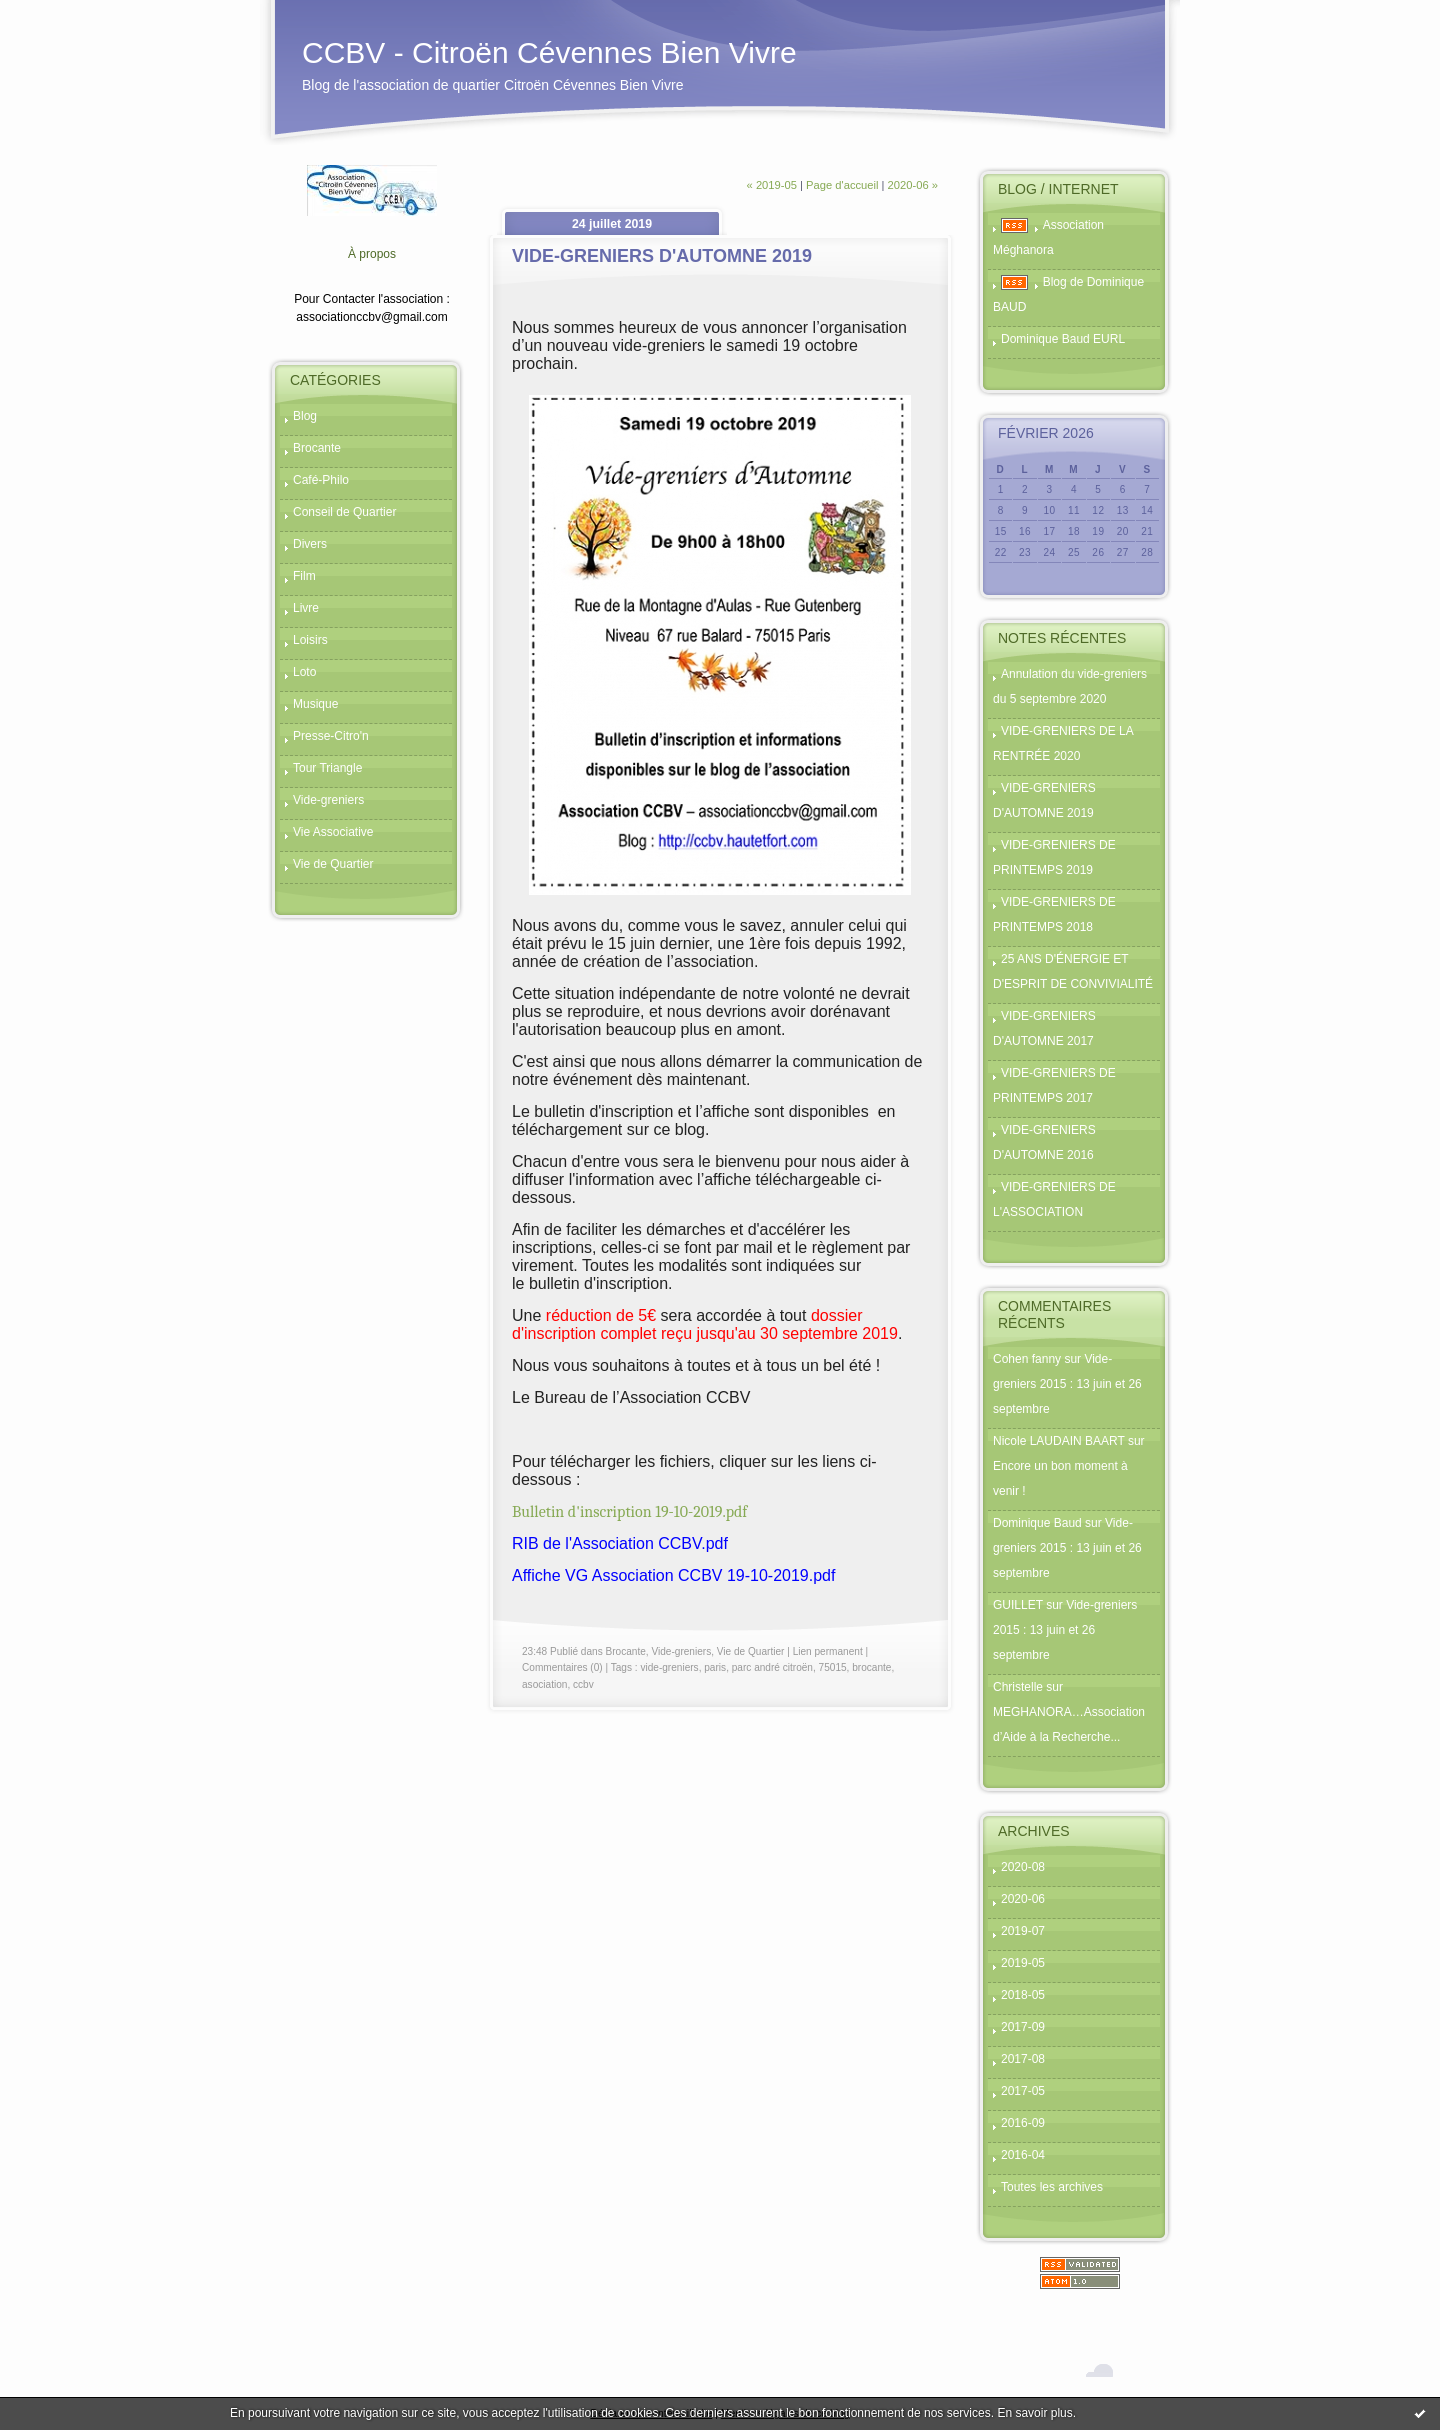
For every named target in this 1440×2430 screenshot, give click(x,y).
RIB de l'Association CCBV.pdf (620, 1543)
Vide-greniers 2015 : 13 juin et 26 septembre (1067, 1384)
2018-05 (1023, 1995)
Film (304, 576)
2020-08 (1023, 1867)
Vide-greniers (328, 800)
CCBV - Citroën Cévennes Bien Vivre (549, 52)
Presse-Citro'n (331, 736)
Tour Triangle (327, 768)
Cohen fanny (1027, 1359)
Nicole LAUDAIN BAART (1059, 1441)
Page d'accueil (842, 185)
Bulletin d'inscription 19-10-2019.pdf (629, 1512)
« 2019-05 (772, 185)
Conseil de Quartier (344, 512)
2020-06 (1023, 1899)
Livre (306, 608)
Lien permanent (828, 1651)
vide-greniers (669, 1667)
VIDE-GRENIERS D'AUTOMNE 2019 (662, 256)
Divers (310, 544)
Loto (304, 672)
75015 (833, 1667)
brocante (871, 1667)
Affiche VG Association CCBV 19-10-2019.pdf (673, 1575)
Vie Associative (333, 832)
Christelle (1018, 1687)
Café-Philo (321, 480)
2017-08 (1023, 2059)
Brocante (317, 448)
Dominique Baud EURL (1063, 339)
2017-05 (1023, 2091)
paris (715, 1667)
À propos (372, 254)
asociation (544, 1684)
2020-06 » (913, 185)
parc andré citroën (772, 1667)
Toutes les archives (1052, 2187)
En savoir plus (1034, 2413)
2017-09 (1023, 2027)
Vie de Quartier (333, 864)
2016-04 (1023, 2155)
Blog (305, 416)
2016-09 (1023, 2123)
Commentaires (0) (562, 1667)
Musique (315, 704)
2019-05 (1023, 1963)
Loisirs (310, 640)
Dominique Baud (1037, 1523)
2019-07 (1023, 1931)
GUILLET (1018, 1605)
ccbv (583, 1684)
